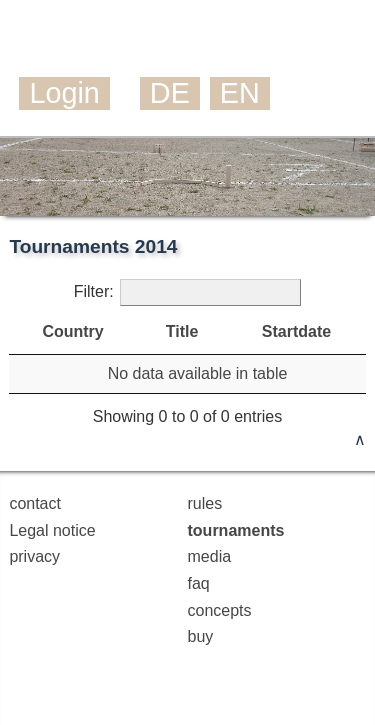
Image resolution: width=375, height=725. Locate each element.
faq (199, 583)
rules (205, 503)
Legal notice (52, 530)
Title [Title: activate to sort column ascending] (182, 331)
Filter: (188, 292)
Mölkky (116, 44)
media (210, 556)
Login (64, 93)
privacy (34, 556)
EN (240, 93)
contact (35, 503)
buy (201, 636)
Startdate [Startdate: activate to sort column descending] (296, 331)
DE (170, 93)
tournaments (236, 530)
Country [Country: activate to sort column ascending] (72, 331)
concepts (220, 610)
